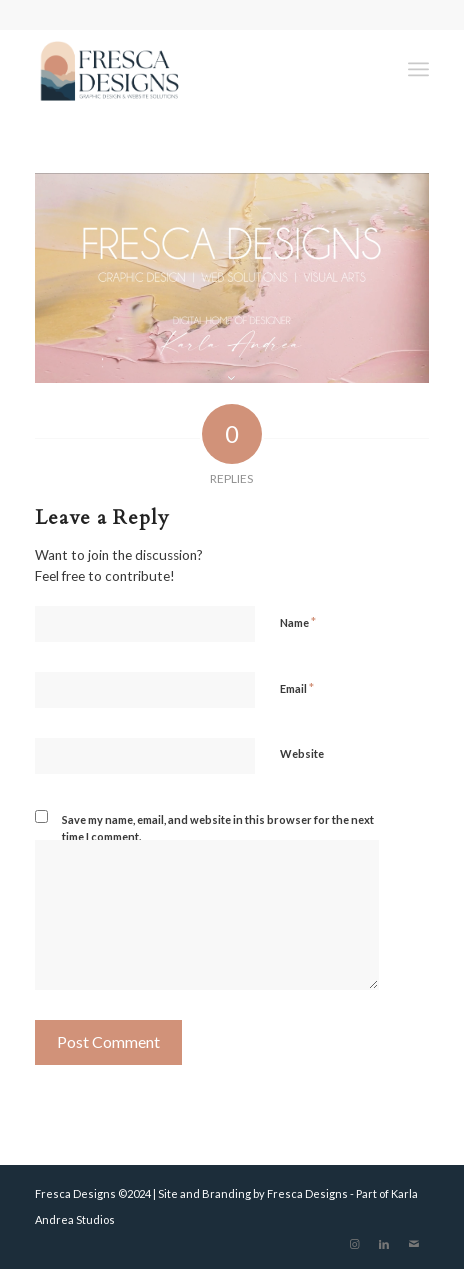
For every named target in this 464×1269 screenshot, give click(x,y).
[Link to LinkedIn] (384, 1244)
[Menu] (418, 69)
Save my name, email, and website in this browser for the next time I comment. (218, 828)
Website (302, 753)
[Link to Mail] (414, 1244)
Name (298, 622)
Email (297, 688)
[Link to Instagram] (354, 1244)
